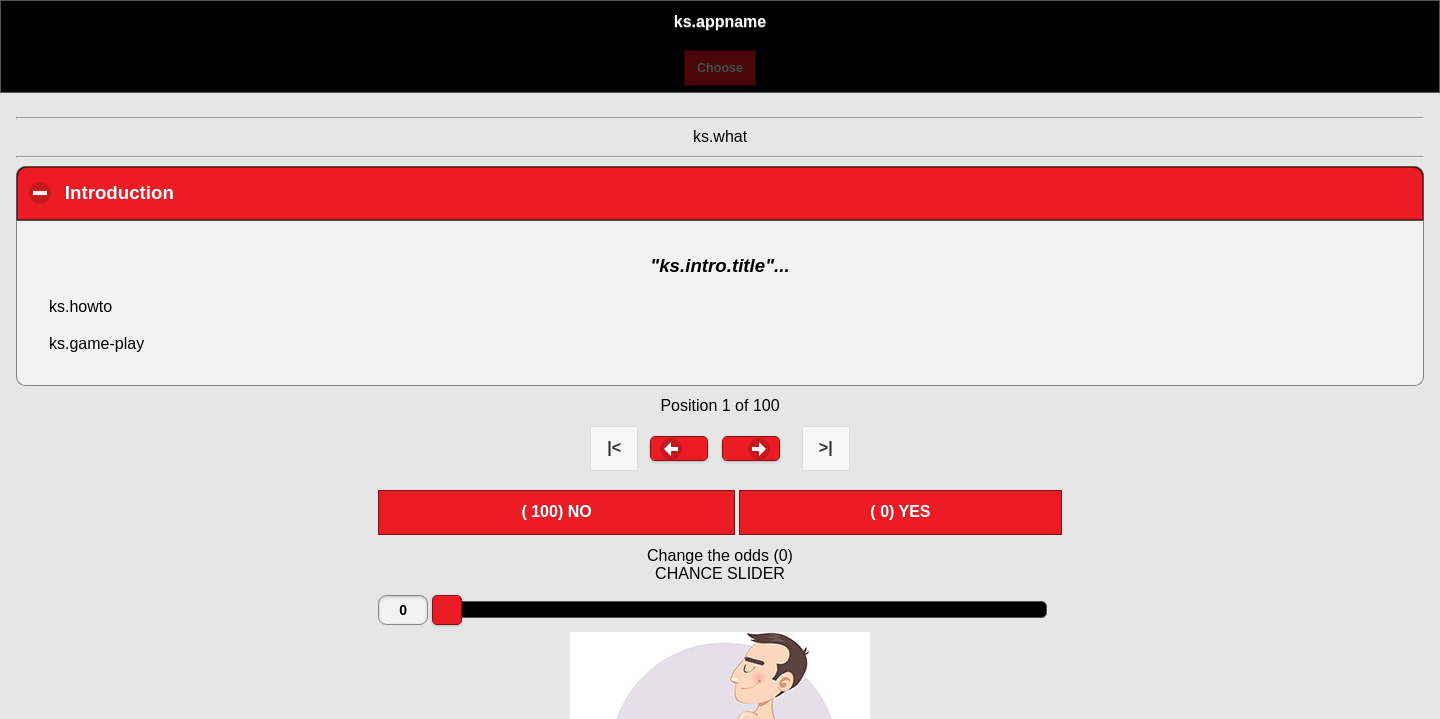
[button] (679, 448)
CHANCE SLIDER (720, 573)
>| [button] (826, 447)
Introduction (233, 192)
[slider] (447, 610)
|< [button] (614, 447)
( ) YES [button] (900, 511)
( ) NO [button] (556, 511)
